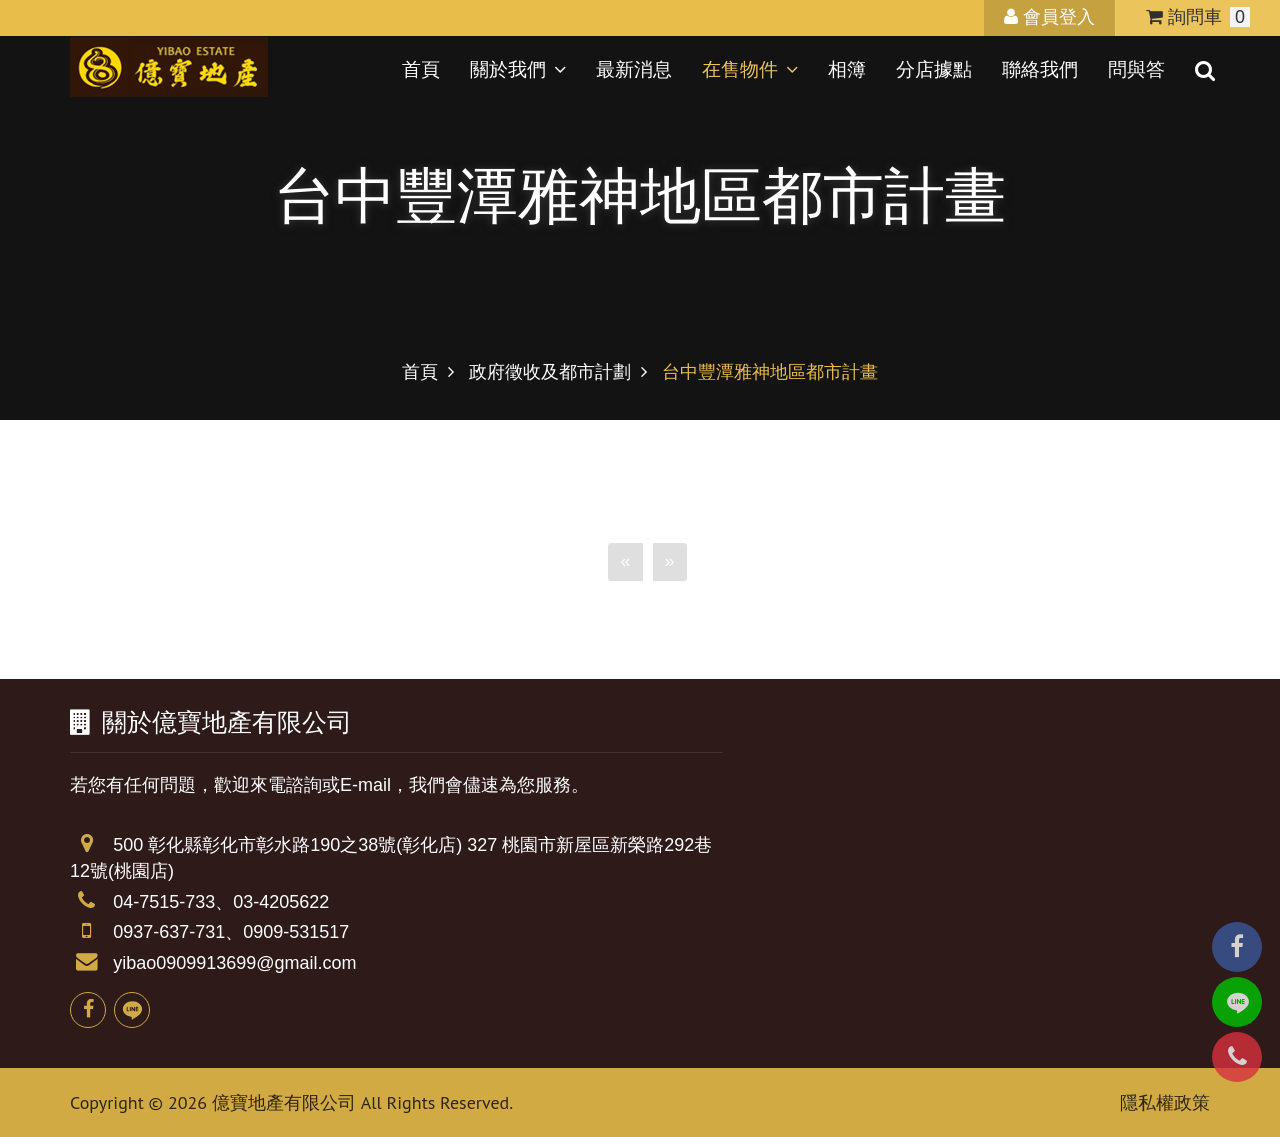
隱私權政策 (1165, 1102)
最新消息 (634, 69)
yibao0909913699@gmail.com (234, 963)
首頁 (421, 69)
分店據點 (934, 69)
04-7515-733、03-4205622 (221, 902)
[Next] (670, 591)
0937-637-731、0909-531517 (231, 932)
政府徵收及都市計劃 (550, 372)
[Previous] (625, 591)
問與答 (1136, 69)
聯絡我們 (1040, 69)
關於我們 (518, 69)
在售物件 (750, 69)
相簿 (847, 69)
